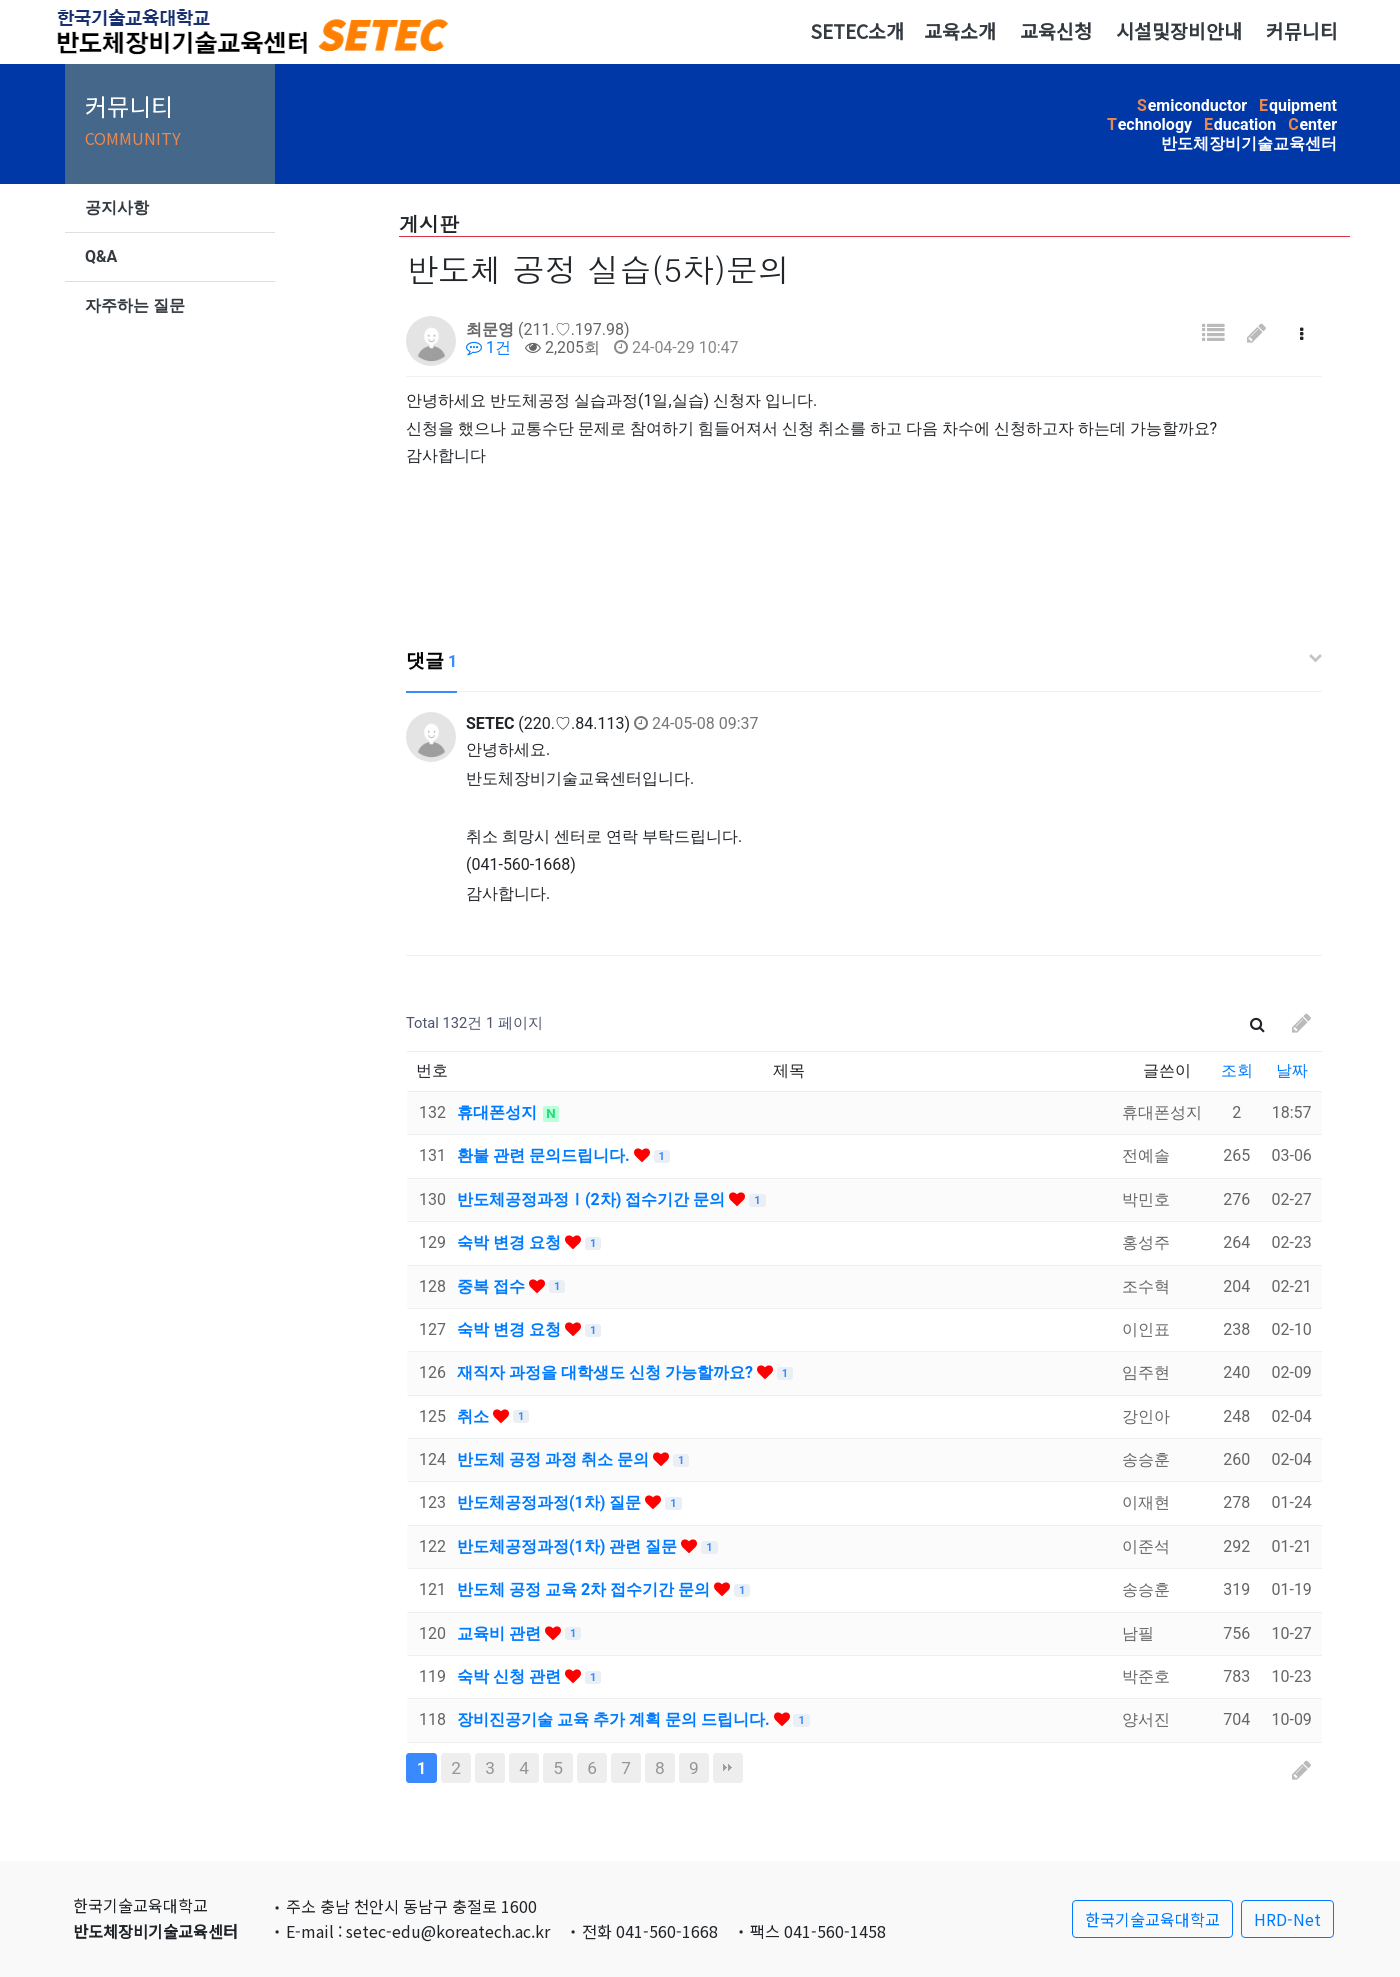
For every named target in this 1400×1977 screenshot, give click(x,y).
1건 (488, 347)
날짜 (1292, 1070)
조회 (1237, 1070)
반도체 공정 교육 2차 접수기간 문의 (585, 1589)
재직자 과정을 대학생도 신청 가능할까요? (607, 1372)
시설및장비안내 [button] (1179, 31)
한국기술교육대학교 (1152, 1919)
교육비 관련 (501, 1633)
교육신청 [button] (1056, 31)
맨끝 (728, 1768)
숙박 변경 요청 (511, 1242)
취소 (475, 1416)
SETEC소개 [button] (857, 31)
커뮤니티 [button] (1302, 31)
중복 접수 (493, 1286)
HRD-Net (1287, 1919)
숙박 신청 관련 (511, 1676)
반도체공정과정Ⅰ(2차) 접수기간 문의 (593, 1199)
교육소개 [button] (960, 31)
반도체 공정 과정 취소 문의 (555, 1459)
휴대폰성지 (499, 1112)
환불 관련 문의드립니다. (545, 1155)
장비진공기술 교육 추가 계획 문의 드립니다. (615, 1719)
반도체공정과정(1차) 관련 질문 (569, 1546)
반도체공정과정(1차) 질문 (551, 1502)
